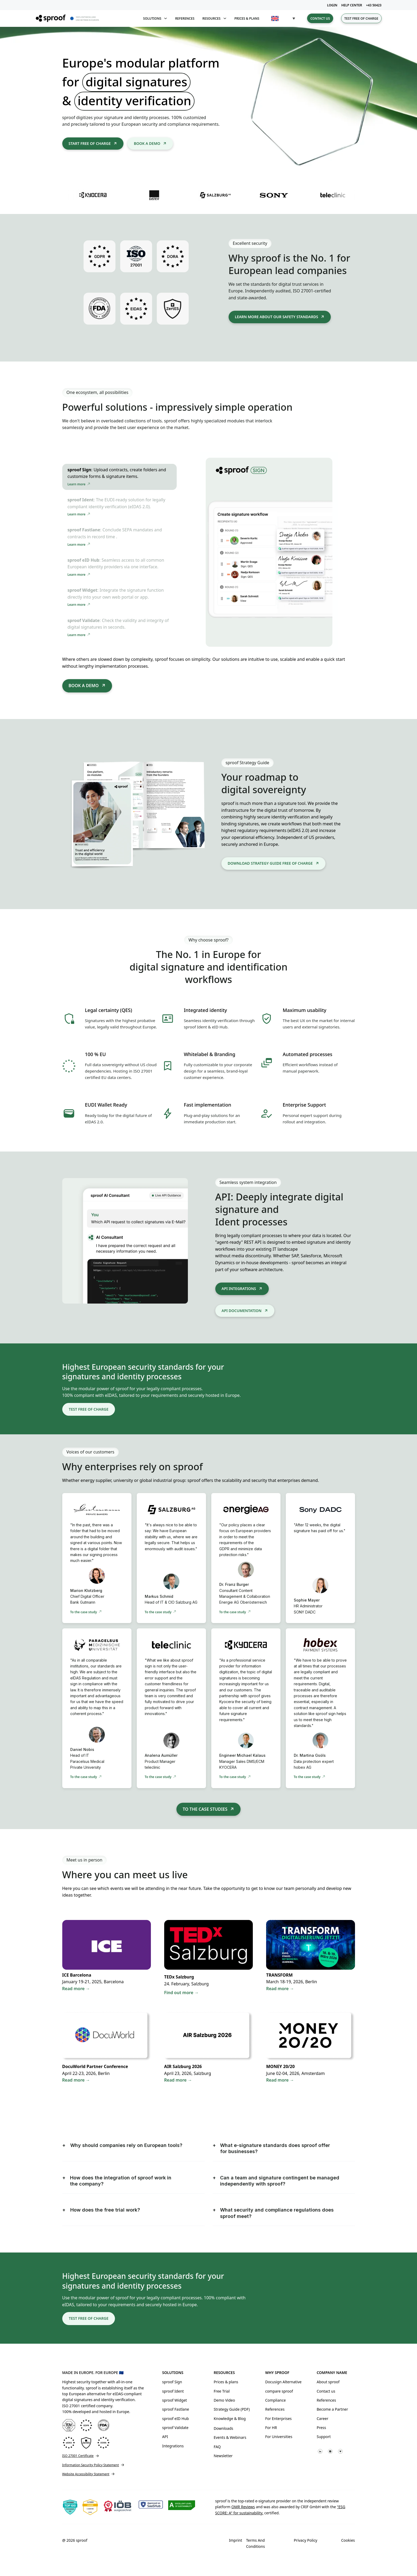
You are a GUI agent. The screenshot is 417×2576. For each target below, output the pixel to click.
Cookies (348, 2540)
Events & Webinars (230, 2437)
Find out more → (181, 1992)
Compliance (275, 2400)
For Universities (278, 2436)
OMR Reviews (243, 2506)
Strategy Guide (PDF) (232, 2409)
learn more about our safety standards (276, 316)
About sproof (328, 2381)
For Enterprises (278, 2418)
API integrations (239, 1288)
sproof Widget (174, 2400)
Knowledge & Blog (230, 2418)
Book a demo (147, 143)
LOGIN (332, 5)
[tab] (119, 477)
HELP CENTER (351, 5)
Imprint (235, 2540)
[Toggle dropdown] (165, 18)
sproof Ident (173, 2391)
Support (324, 2436)
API (165, 2436)
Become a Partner (332, 2409)
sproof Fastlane (175, 2409)
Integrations (173, 2445)
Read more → (280, 1988)
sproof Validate (175, 2427)
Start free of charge (90, 143)
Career (322, 2418)
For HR (271, 2427)
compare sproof (279, 2391)
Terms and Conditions (255, 2543)
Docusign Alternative (283, 2381)
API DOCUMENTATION (242, 1310)
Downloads (223, 2428)
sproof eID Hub (175, 2418)
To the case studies (205, 1809)
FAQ (217, 2446)
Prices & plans (246, 18)
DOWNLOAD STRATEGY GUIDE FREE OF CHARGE (270, 863)
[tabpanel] (269, 552)
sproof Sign (172, 2381)
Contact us (320, 18)
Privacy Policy (305, 2540)
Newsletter (223, 2455)
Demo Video (224, 2400)
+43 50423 (373, 5)
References (184, 18)
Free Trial (222, 2391)
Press (321, 2427)
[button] (283, 18)
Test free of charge (361, 18)
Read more (73, 1988)
